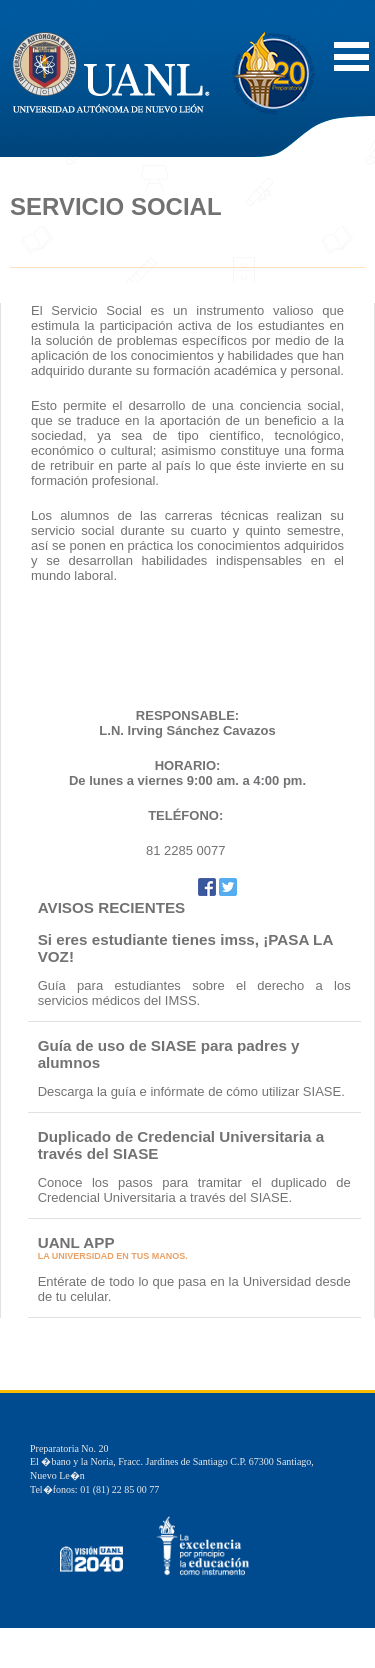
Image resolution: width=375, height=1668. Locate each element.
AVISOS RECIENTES (112, 907)
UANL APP (76, 1242)
